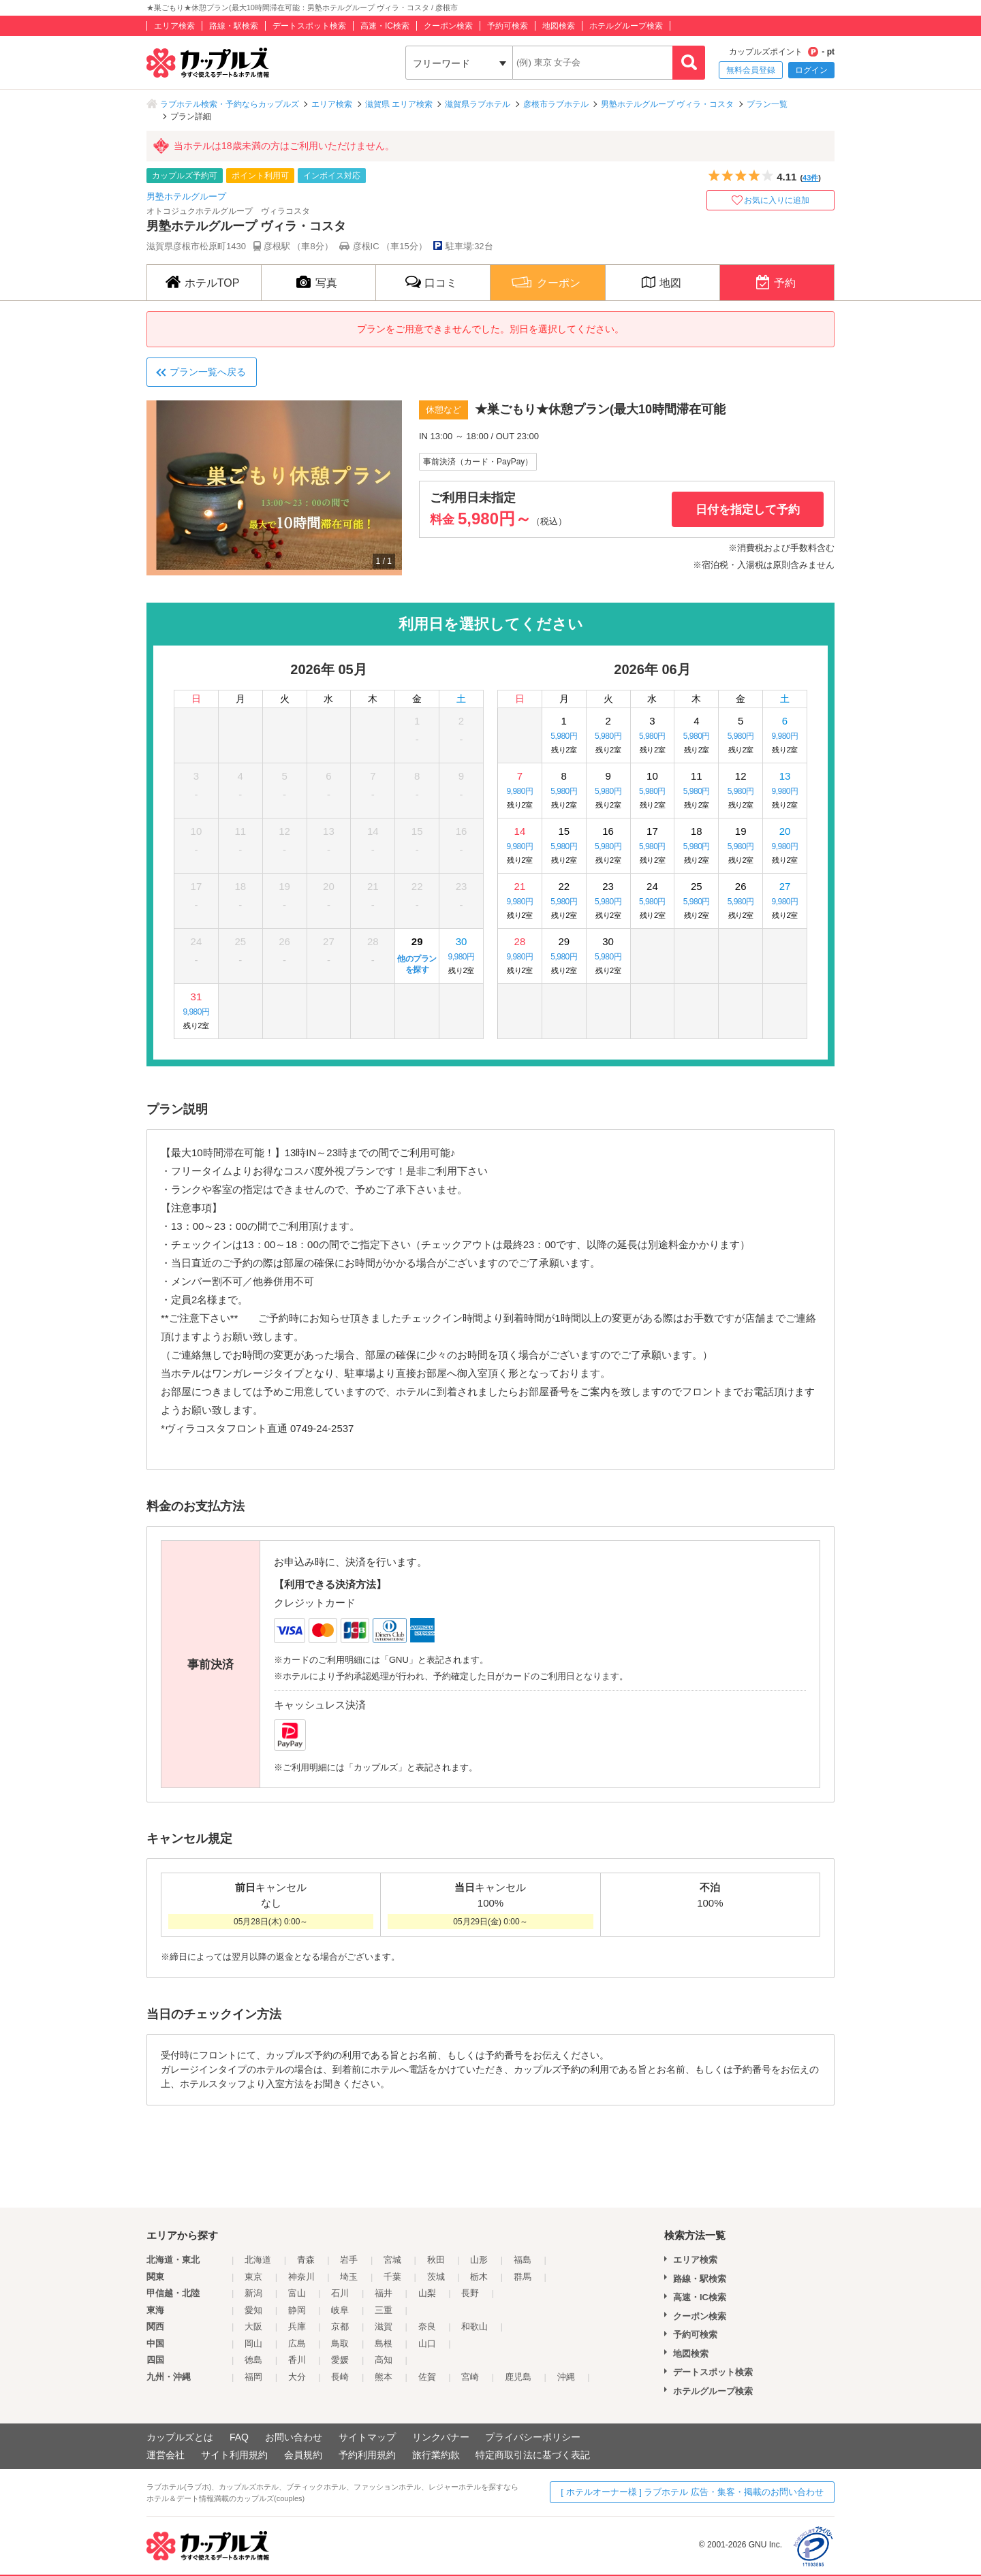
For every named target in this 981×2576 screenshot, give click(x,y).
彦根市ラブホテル (556, 104)
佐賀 (427, 2377)
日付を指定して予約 (748, 509)
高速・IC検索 (384, 26)
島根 (383, 2343)
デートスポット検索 (309, 26)
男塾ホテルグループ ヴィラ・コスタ (667, 104)
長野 (470, 2293)
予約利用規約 (367, 2454)
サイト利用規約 (234, 2454)
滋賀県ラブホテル (477, 104)
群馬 (522, 2277)
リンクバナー (440, 2437)
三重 (383, 2310)
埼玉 (349, 2277)
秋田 (436, 2260)
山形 (479, 2260)
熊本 (383, 2377)
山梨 (427, 2293)
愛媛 (340, 2360)
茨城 (436, 2277)
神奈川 (301, 2277)
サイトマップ (367, 2437)
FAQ (239, 2437)
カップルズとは (179, 2437)
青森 (306, 2260)
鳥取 (340, 2343)
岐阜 (340, 2310)
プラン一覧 (767, 104)
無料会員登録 (750, 70)
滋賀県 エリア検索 (399, 104)
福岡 (253, 2377)
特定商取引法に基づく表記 (533, 2454)
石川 (340, 2293)
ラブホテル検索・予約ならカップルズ (229, 104)
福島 (522, 2260)
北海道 (258, 2260)
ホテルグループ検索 (626, 26)
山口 (427, 2343)
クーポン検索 (448, 26)
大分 (297, 2377)
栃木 (479, 2277)
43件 (810, 178)
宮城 (392, 2260)
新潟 (253, 2293)
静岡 (297, 2310)
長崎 (340, 2377)
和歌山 (474, 2326)
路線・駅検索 (233, 26)
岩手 (349, 2260)
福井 (383, 2293)
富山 (297, 2293)
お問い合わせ (293, 2437)
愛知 (253, 2310)
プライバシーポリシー (532, 2437)
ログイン (811, 70)
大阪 (253, 2326)
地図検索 (558, 26)
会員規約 (303, 2454)
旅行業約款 (436, 2454)
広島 (297, 2343)
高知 (383, 2360)
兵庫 (297, 2326)
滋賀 (383, 2326)
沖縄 (566, 2377)
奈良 (427, 2326)
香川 (297, 2360)
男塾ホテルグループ (186, 196)
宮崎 (470, 2377)
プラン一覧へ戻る (208, 371)
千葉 (392, 2277)
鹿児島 (518, 2377)
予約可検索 (507, 26)
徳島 (253, 2360)
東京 (253, 2277)
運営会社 (165, 2454)
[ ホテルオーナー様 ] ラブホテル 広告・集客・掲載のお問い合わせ (692, 2492)
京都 (340, 2326)
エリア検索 (174, 26)
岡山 (253, 2343)
